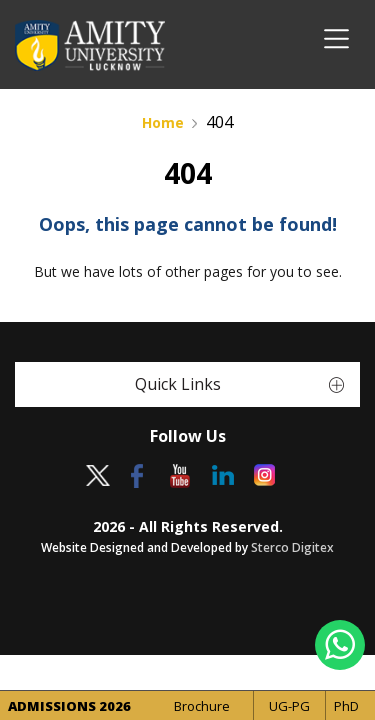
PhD (346, 706)
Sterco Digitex (292, 547)
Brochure (202, 706)
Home (163, 122)
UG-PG (289, 706)
